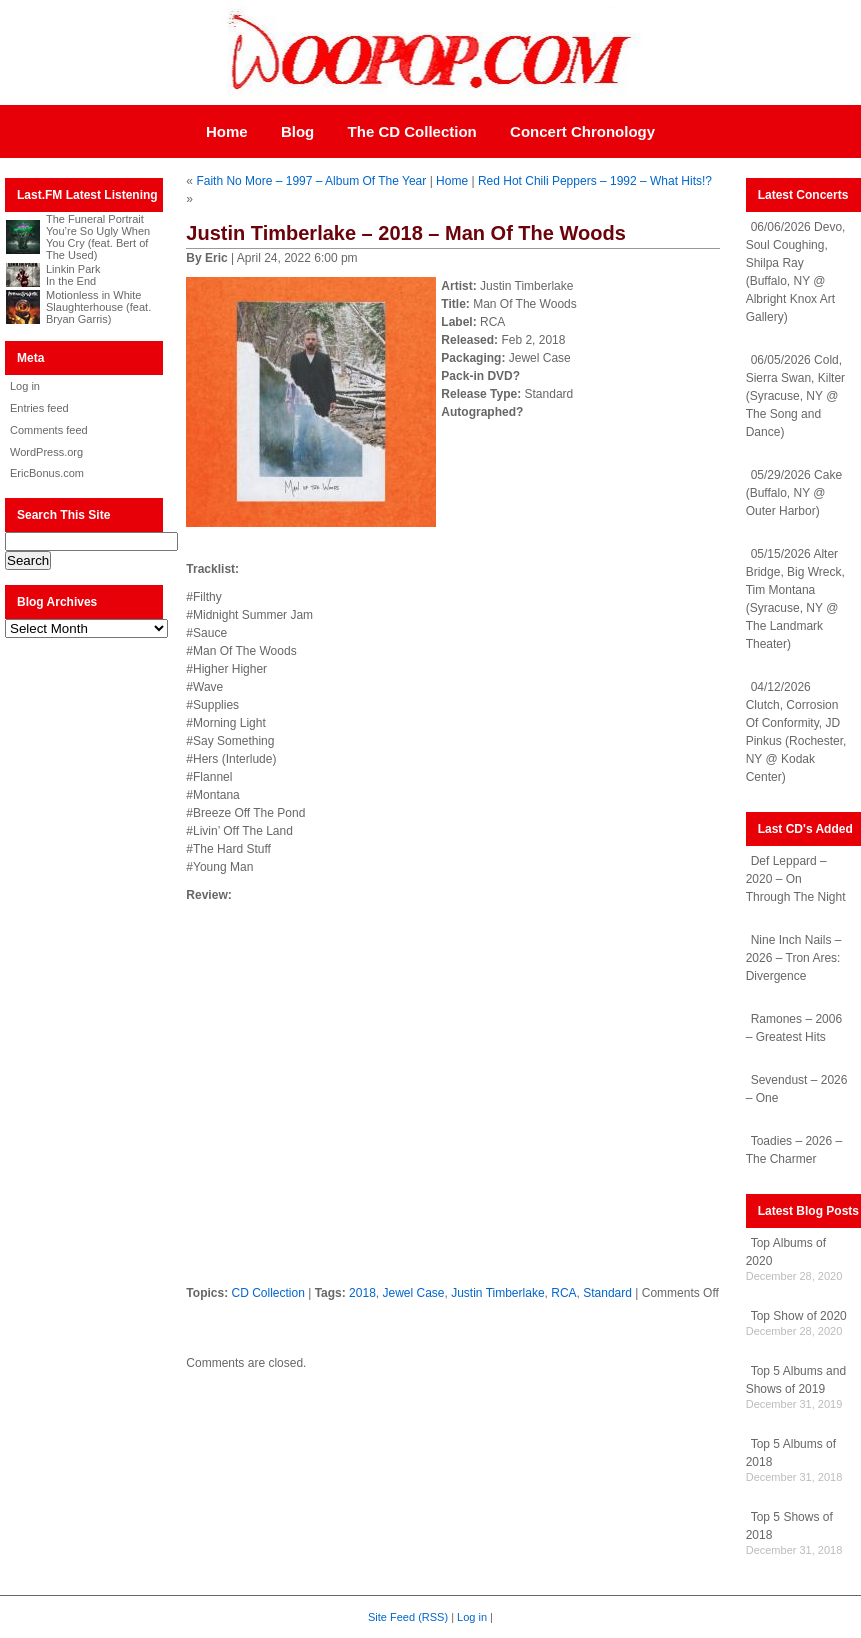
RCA (563, 1293)
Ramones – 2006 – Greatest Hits (794, 1028)
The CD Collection (412, 131)
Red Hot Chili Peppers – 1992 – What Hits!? (595, 181)
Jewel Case (413, 1293)
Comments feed (49, 430)
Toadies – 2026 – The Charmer (794, 1150)
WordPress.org (46, 452)
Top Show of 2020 (799, 1316)
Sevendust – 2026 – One (797, 1089)
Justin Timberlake (497, 1293)
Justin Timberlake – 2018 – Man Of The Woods (405, 233)
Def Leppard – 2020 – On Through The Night (796, 879)
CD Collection (267, 1293)
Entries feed (39, 408)
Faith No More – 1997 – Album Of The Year (311, 181)
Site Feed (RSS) (408, 1617)
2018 (362, 1293)
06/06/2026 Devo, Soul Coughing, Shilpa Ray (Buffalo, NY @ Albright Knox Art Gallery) (796, 272)
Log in (25, 386)
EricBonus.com (47, 473)
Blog (297, 131)
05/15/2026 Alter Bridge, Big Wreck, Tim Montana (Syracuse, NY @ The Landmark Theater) (795, 599)
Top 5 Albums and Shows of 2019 (796, 1380)
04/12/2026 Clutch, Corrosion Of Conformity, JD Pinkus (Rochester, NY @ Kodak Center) (796, 732)
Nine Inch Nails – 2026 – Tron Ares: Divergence (794, 958)
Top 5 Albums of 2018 (791, 1453)
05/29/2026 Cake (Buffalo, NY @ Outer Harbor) (794, 493)
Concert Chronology (582, 131)
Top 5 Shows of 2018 (789, 1526)
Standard (607, 1293)
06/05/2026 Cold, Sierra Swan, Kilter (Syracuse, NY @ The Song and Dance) (795, 396)
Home (227, 131)
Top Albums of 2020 (786, 1252)
